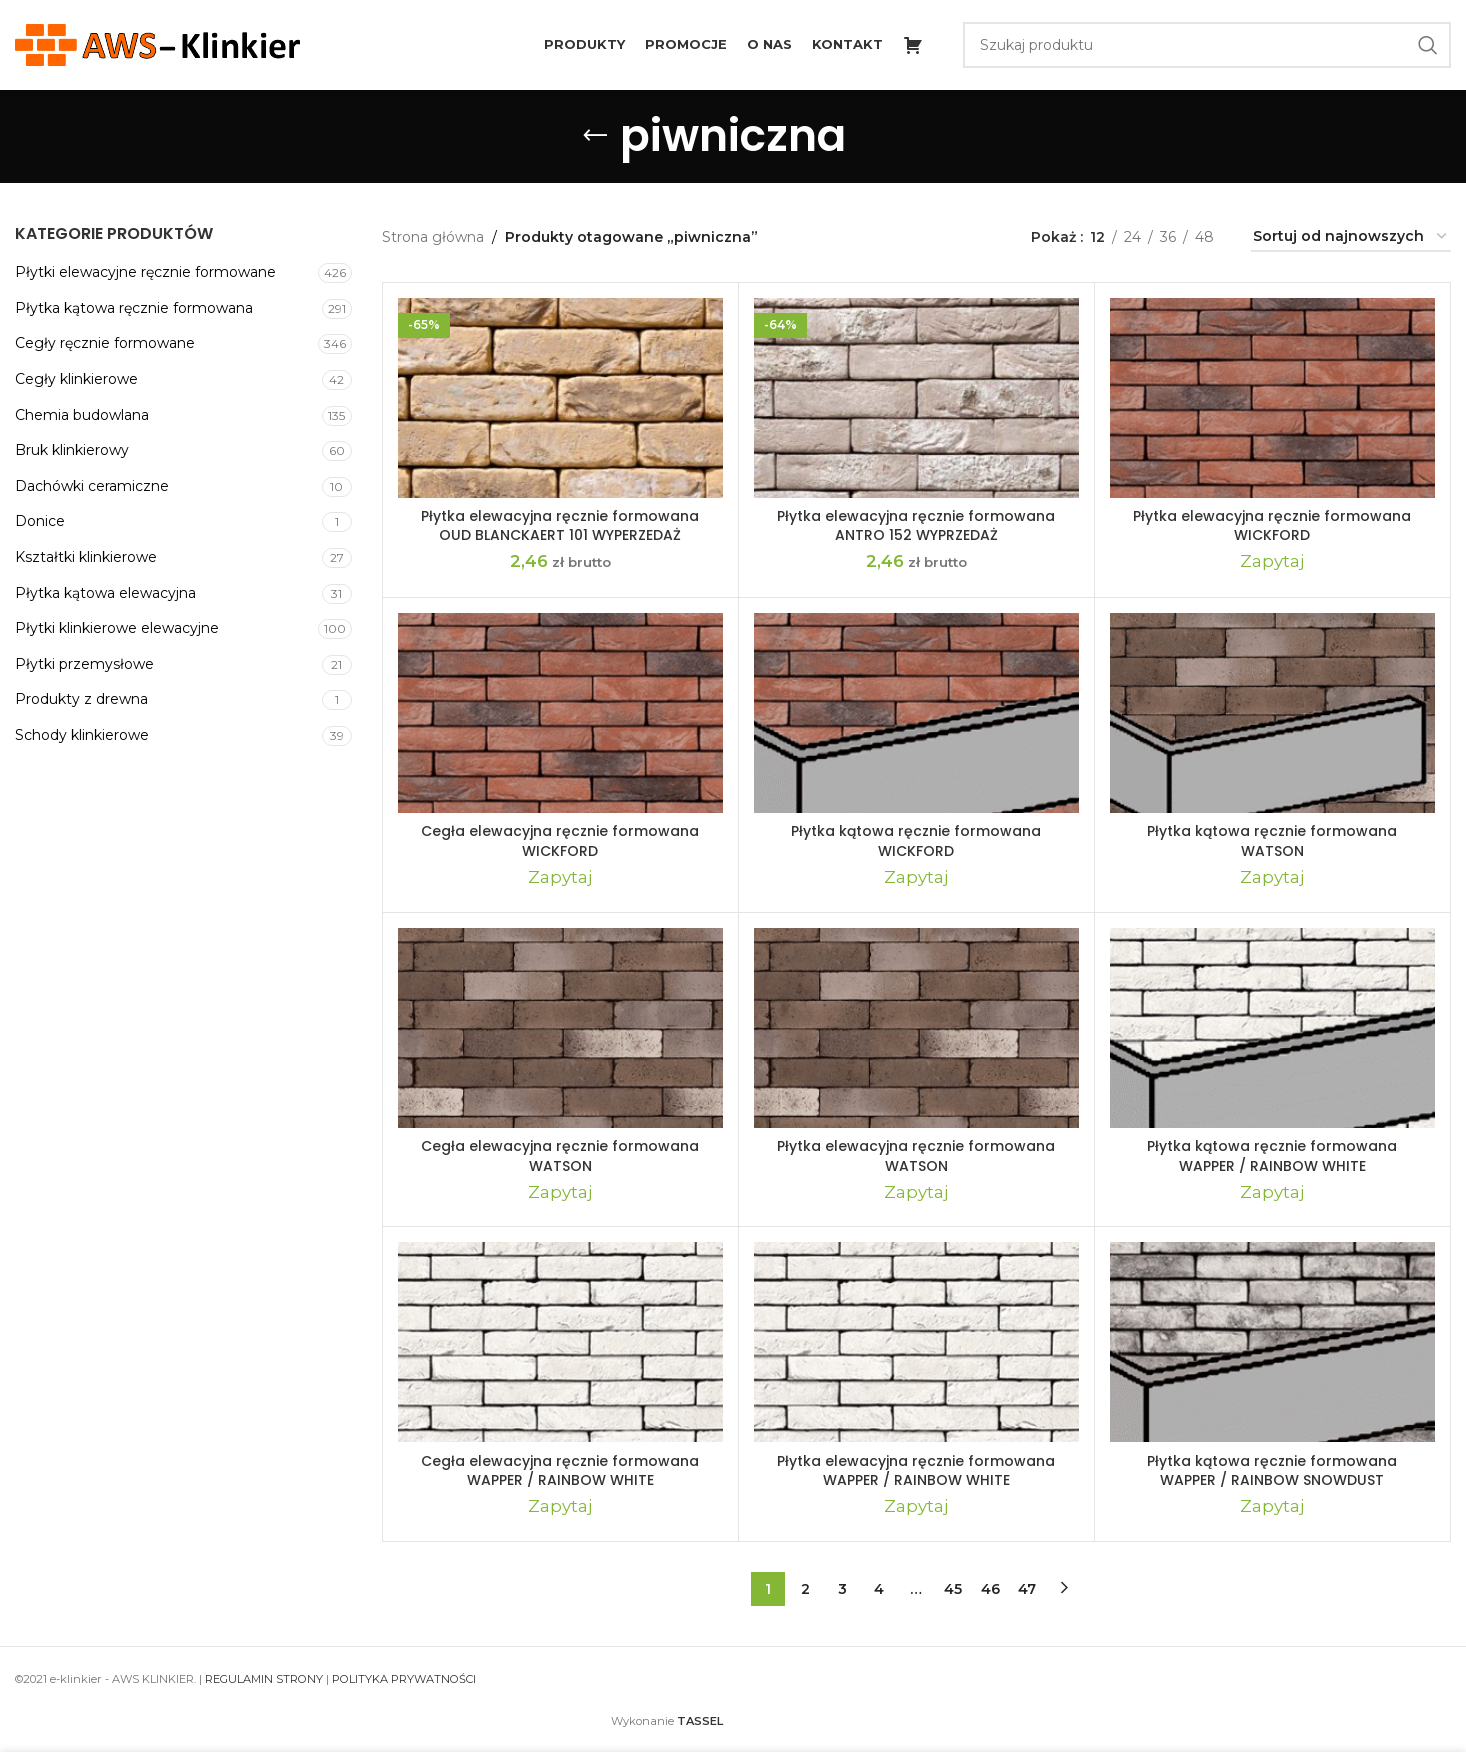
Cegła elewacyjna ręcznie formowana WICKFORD (560, 841)
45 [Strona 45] (953, 1589)
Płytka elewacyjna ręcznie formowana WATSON (916, 1156)
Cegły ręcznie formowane (105, 343)
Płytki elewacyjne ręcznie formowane (145, 272)
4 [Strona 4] (879, 1589)
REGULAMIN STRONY (264, 1679)
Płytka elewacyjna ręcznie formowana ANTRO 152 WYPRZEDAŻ (916, 526)
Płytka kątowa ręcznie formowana (134, 308)
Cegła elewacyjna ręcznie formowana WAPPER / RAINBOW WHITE (560, 1471)
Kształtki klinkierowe (86, 557)
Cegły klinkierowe (76, 379)
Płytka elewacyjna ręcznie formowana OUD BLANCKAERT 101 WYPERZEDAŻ (560, 526)
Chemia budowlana (82, 415)
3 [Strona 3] (842, 1589)
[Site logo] (157, 44)
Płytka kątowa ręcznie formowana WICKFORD (916, 841)
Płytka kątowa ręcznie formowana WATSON (1272, 841)
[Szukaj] (1207, 45)
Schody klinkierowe (82, 735)
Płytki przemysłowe (84, 664)
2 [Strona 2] (805, 1589)
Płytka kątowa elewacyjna (105, 593)
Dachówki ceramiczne (92, 486)
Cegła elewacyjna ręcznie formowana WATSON (560, 1156)
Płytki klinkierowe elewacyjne (117, 628)
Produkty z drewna (81, 699)
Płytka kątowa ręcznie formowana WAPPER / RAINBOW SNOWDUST (1272, 1471)
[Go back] (595, 136)
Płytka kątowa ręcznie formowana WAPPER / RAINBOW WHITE (1272, 1156)
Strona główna (433, 237)
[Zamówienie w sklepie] (1351, 237)
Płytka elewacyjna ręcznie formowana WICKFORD (1272, 526)
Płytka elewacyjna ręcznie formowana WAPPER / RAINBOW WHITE (916, 1471)
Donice (40, 521)
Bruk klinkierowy (72, 450)
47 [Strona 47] (1027, 1589)
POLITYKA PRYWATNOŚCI (404, 1679)
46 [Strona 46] (990, 1589)
